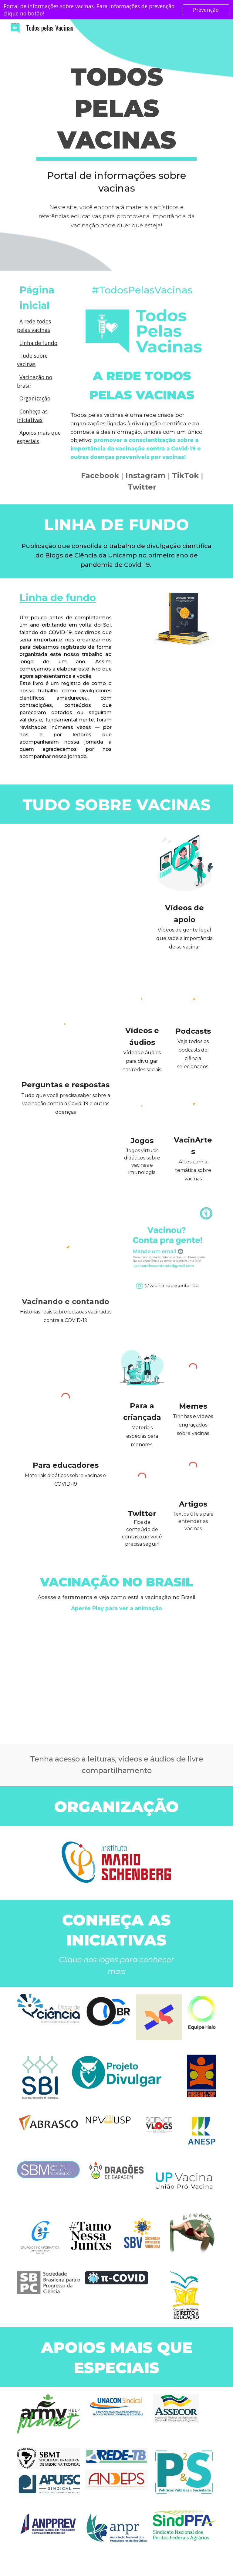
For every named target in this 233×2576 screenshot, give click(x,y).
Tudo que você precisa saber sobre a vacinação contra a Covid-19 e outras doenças (66, 1103)
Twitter (142, 487)
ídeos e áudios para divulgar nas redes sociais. (142, 1061)
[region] (116, 9)
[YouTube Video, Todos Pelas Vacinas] (82, 859)
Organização (34, 398)
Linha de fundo (38, 342)
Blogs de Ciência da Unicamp (91, 555)
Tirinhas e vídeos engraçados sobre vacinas (193, 1424)
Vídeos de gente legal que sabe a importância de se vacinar (185, 938)
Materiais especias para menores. (142, 1436)
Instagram (145, 475)
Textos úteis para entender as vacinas (194, 1521)
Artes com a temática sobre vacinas (193, 1170)
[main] (116, 110)
